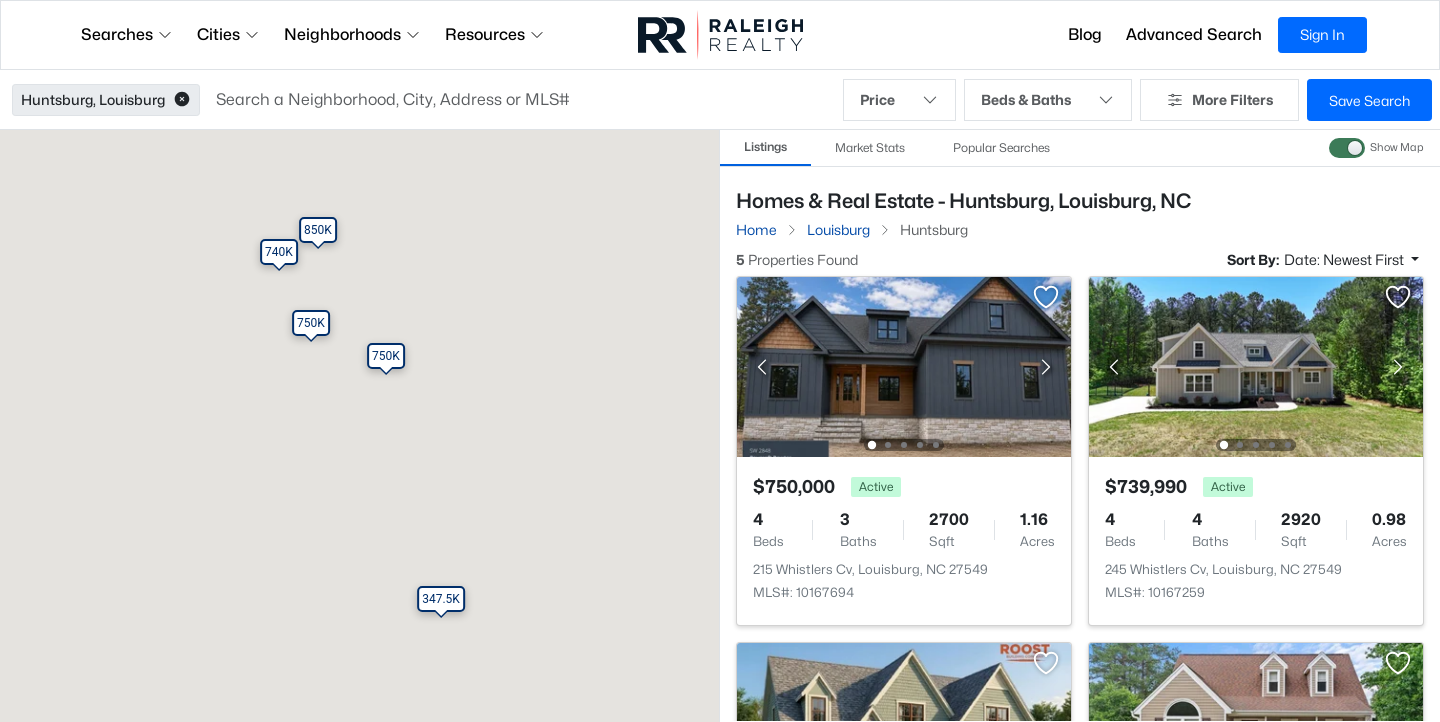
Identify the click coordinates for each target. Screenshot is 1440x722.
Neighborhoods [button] (352, 34)
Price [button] (899, 100)
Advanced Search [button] (1194, 34)
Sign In (1322, 34)
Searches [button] (127, 34)
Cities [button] (228, 34)
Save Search (1369, 100)
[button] (182, 100)
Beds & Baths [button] (1048, 100)
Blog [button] (1085, 34)
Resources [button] (495, 34)
